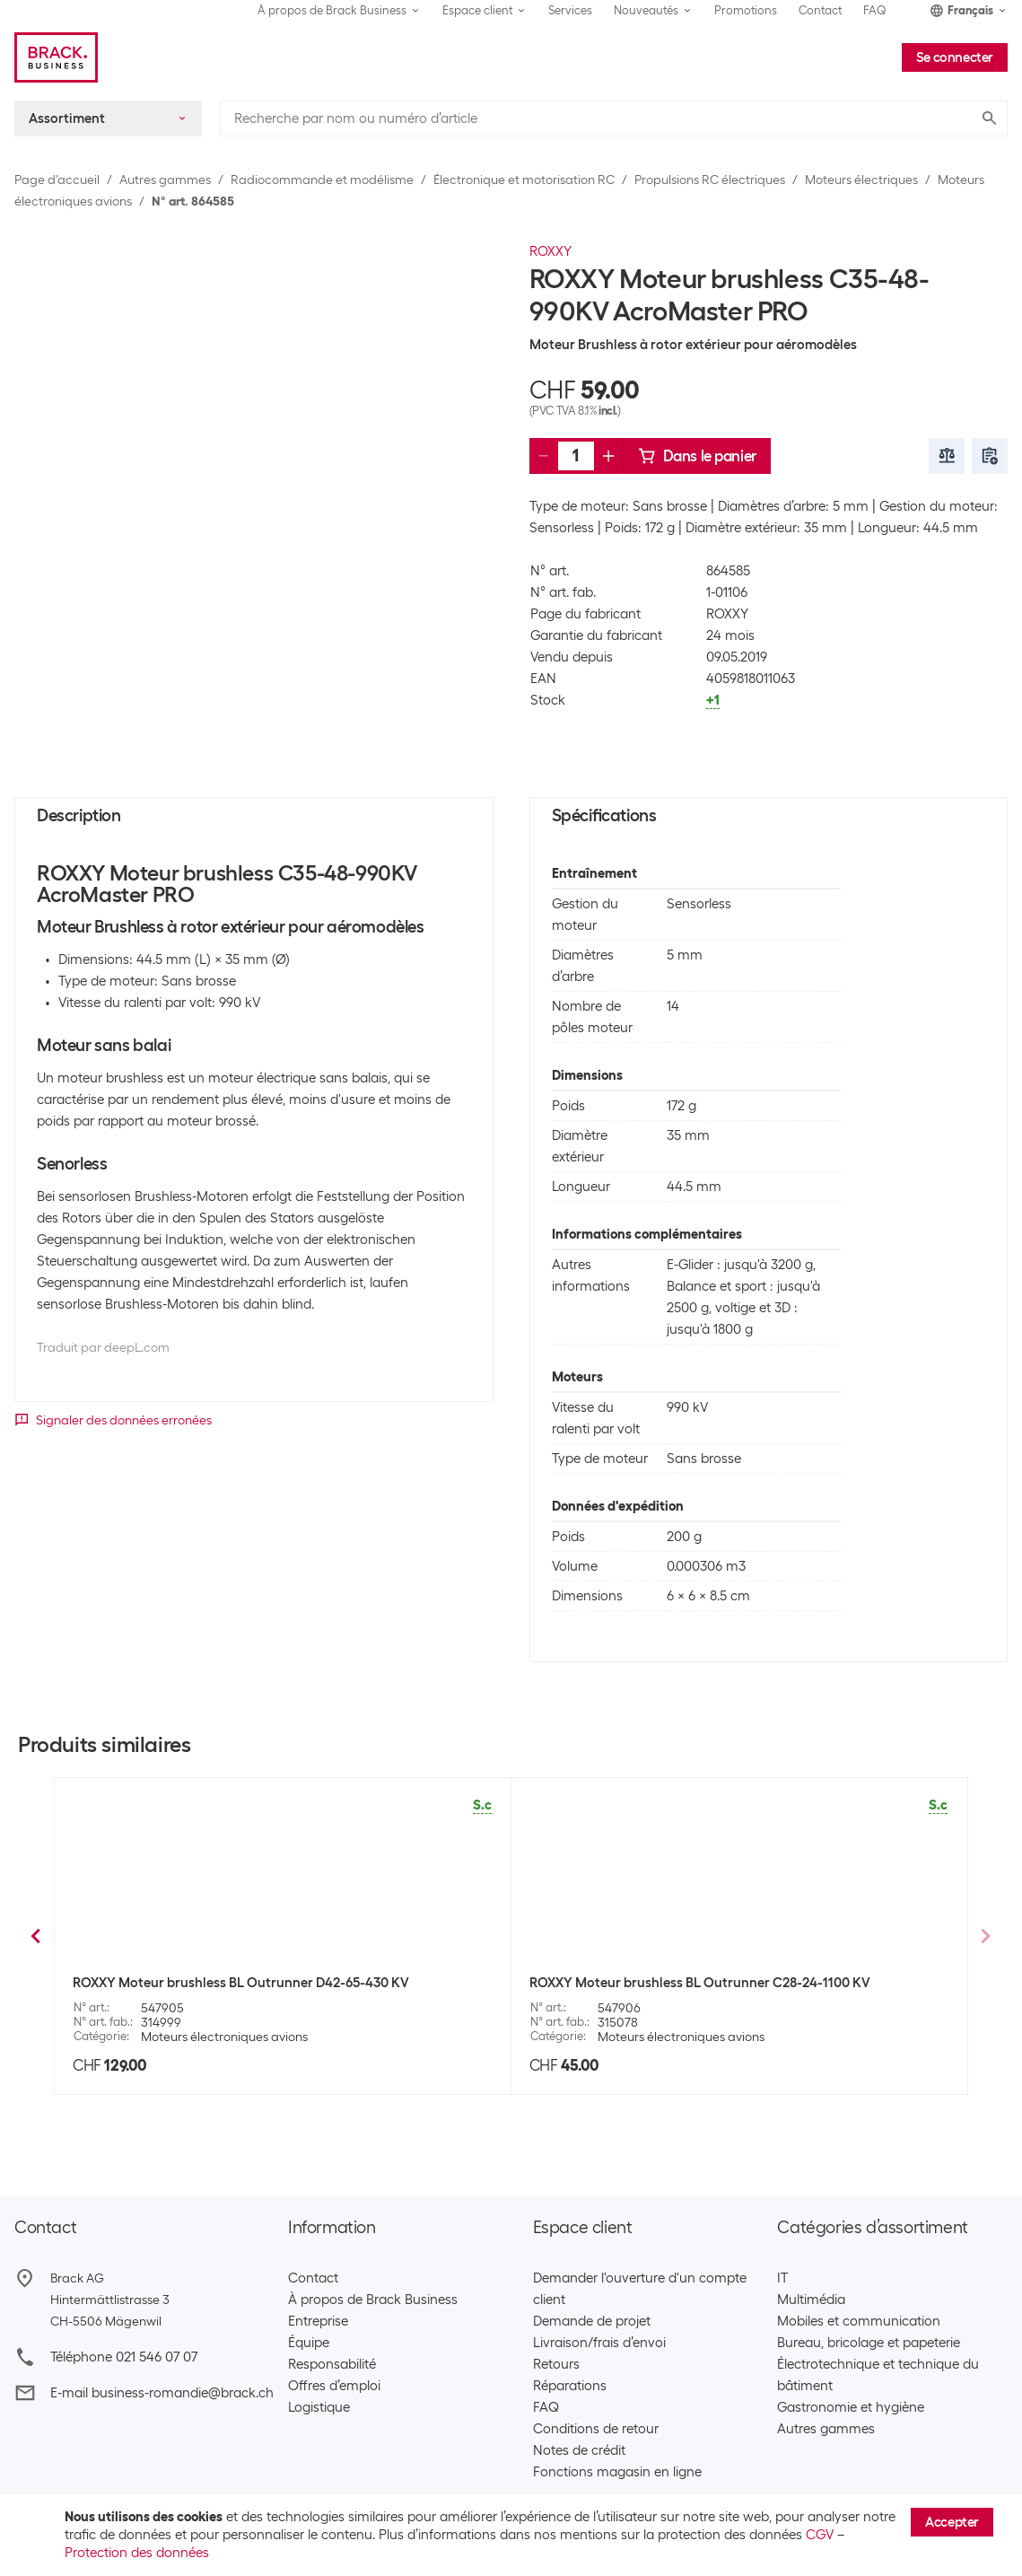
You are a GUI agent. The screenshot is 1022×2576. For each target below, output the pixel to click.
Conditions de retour (596, 2429)
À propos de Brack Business (373, 2299)
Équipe (308, 2343)
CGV (820, 2535)
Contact (820, 10)
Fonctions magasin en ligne (617, 2472)
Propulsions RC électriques (709, 179)
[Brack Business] (56, 57)
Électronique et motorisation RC (524, 179)
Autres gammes (165, 179)
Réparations (570, 2386)
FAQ (875, 10)
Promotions (745, 10)
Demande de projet (592, 2321)
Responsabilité (332, 2364)
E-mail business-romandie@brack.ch (162, 2393)
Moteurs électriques (861, 179)
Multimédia (811, 2299)
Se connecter (954, 57)
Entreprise (318, 2321)
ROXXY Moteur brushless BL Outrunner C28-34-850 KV (241, 1983)
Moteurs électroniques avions (224, 2036)
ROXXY (550, 251)
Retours (556, 2364)
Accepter (952, 2522)
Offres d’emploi (334, 2386)
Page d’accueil (57, 179)
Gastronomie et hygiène (850, 2407)
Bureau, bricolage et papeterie (868, 2343)
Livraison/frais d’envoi (599, 2343)
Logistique (319, 2407)
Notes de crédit (579, 2450)
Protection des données (137, 2553)
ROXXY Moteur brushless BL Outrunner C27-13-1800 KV (699, 1983)
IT (782, 2278)
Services (570, 10)
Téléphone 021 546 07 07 (123, 2357)
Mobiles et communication (858, 2321)
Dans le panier (697, 456)
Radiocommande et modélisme (322, 179)
